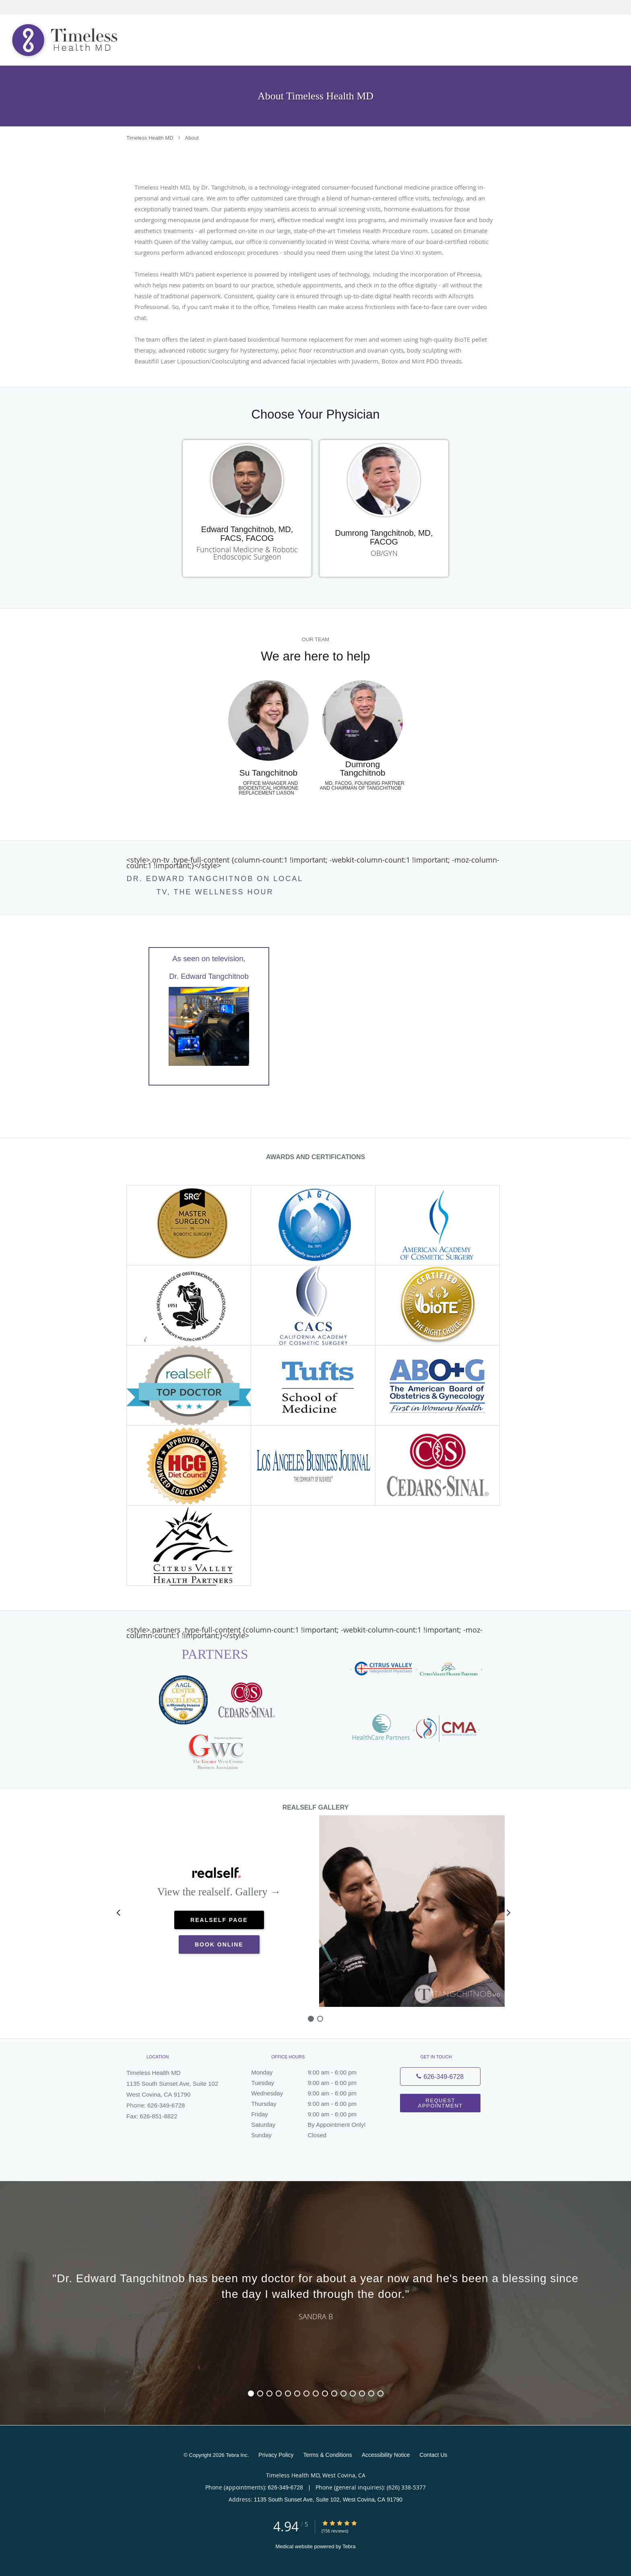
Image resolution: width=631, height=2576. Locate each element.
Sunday (313, 2135)
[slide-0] (311, 2019)
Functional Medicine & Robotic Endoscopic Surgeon (247, 553)
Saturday (313, 2125)
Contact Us (433, 2455)
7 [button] (306, 2393)
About (192, 138)
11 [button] (343, 2393)
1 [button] (251, 2393)
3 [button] (269, 2393)
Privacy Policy (275, 2455)
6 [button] (297, 2393)
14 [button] (371, 2393)
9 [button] (325, 2393)
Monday (313, 2072)
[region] (315, 2295)
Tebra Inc (236, 2455)
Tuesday (313, 2083)
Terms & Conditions (327, 2455)
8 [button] (315, 2393)
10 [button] (334, 2393)
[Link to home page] (62, 40)
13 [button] (362, 2393)
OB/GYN (384, 553)
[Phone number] (440, 2076)
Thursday (313, 2104)
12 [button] (353, 2393)
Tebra (349, 2546)
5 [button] (288, 2393)
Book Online (219, 1944)
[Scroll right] (509, 1912)
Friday (313, 2114)
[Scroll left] (118, 1912)
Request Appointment (440, 2103)
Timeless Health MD (149, 138)
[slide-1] (320, 2019)
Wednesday (313, 2093)
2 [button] (260, 2393)
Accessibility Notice (386, 2455)
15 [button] (380, 2393)
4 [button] (278, 2393)
